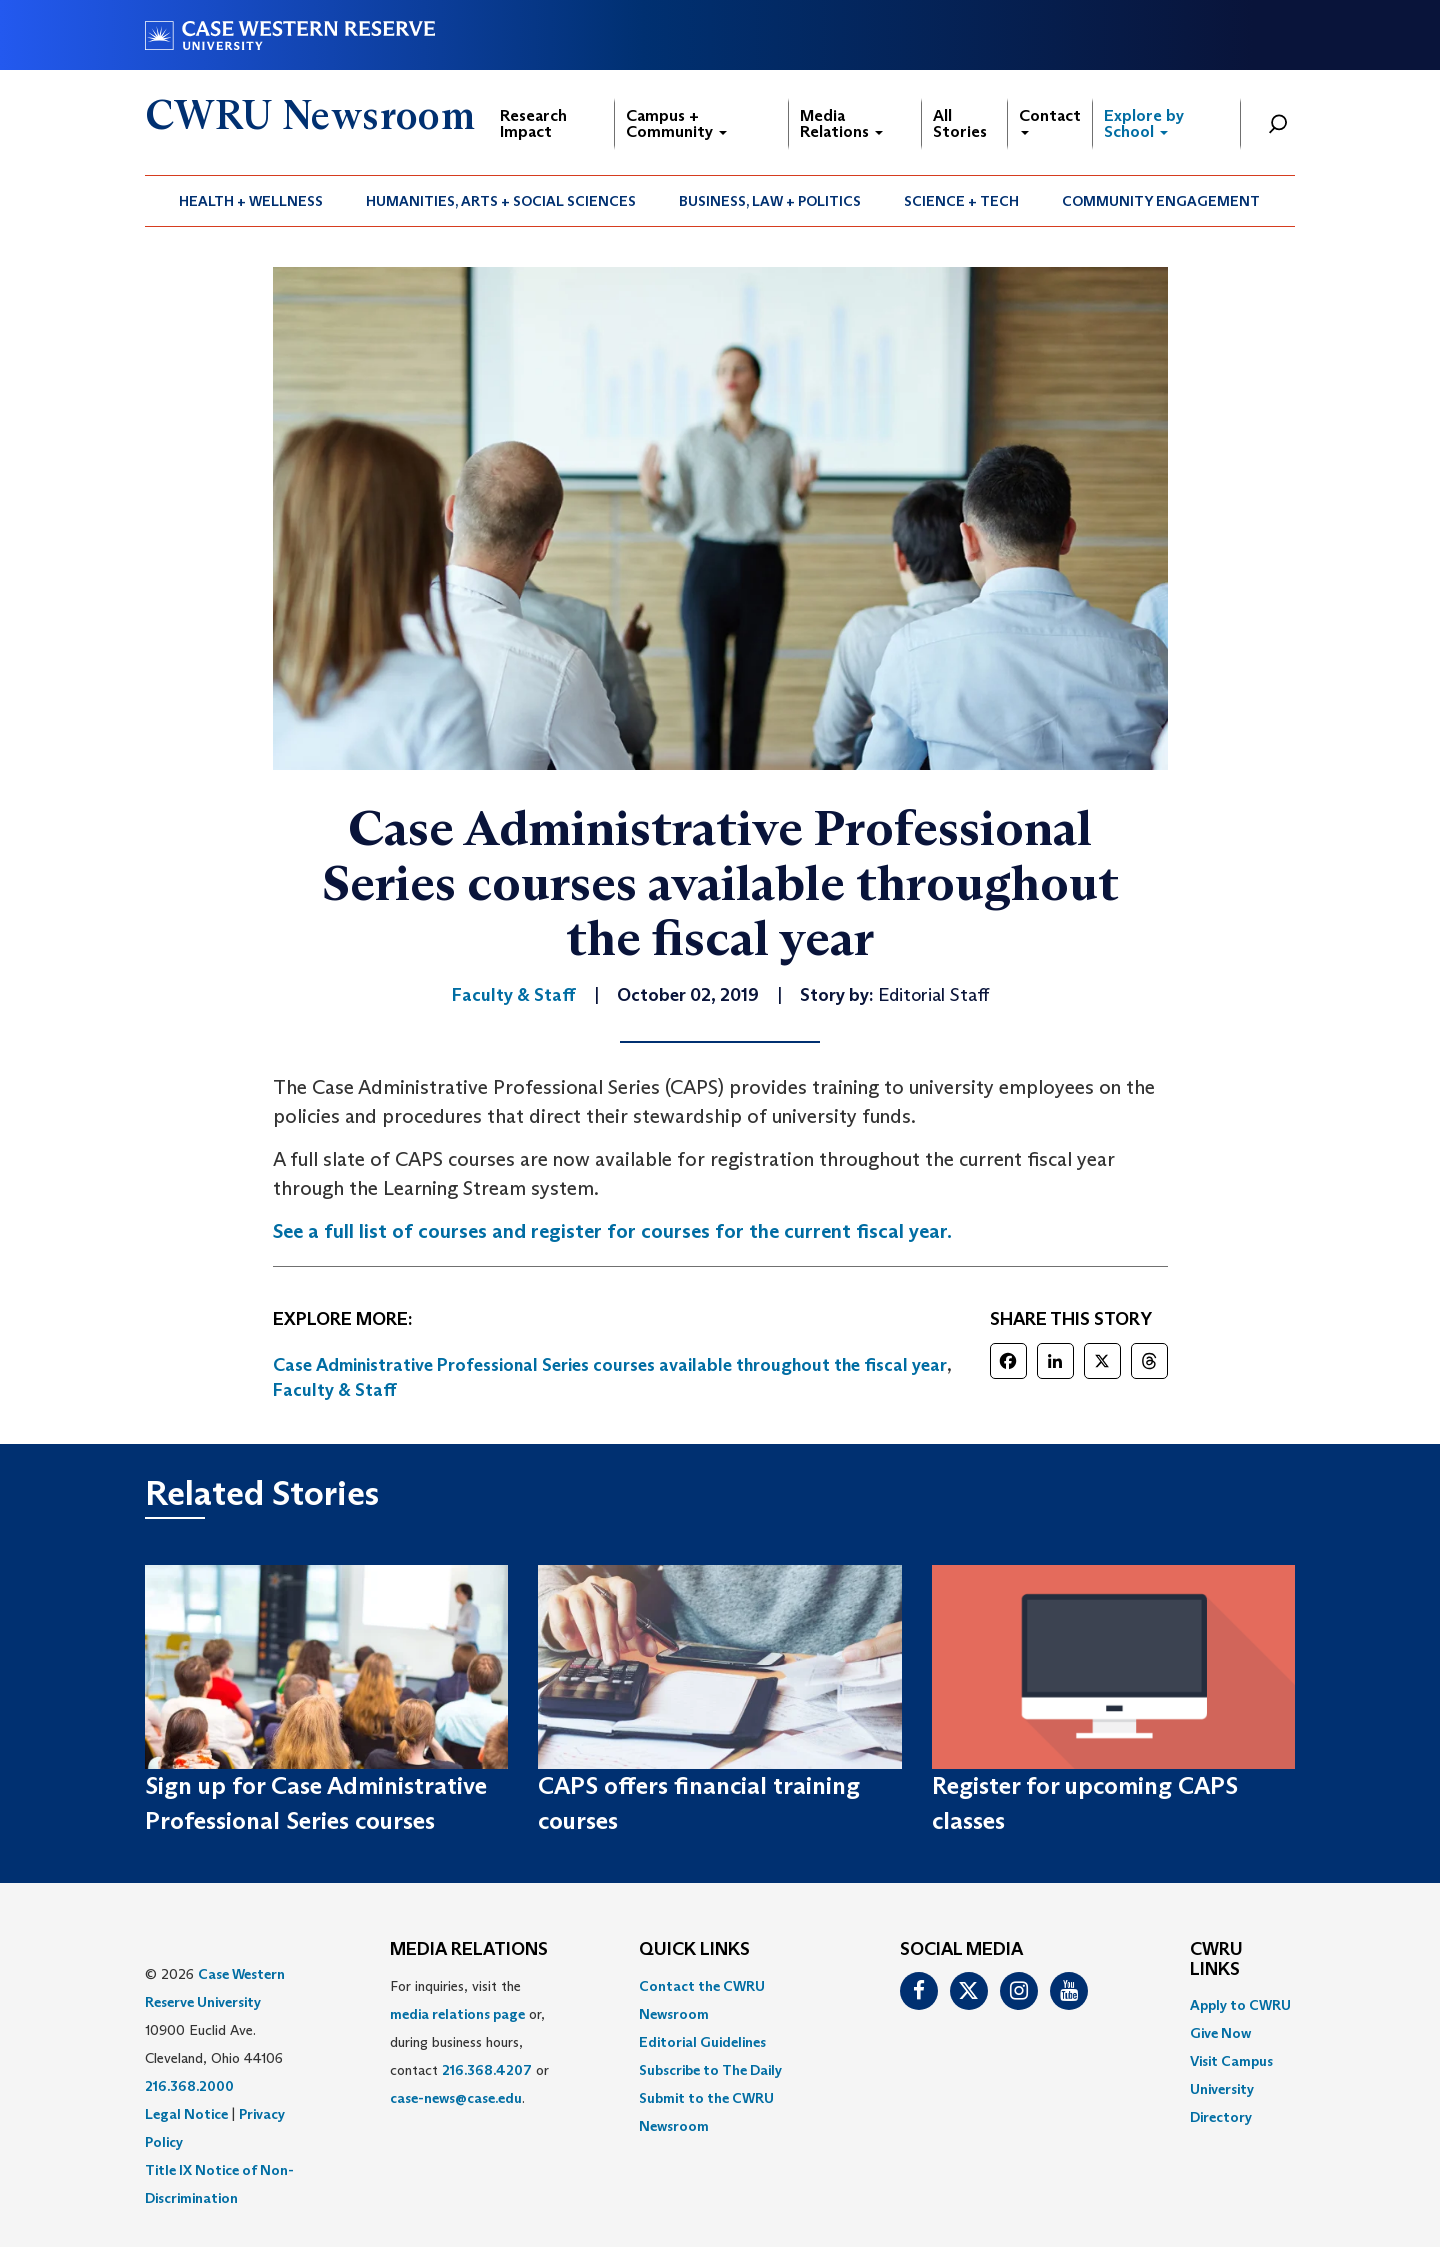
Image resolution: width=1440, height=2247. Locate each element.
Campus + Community (676, 123)
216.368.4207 (487, 2070)
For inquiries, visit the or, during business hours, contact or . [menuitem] (469, 2042)
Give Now (1220, 2033)
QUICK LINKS (694, 1950)
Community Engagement (1161, 201)
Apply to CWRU (1240, 2005)
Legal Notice (186, 2114)
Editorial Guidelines (702, 2042)
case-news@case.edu (456, 2098)
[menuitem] (251, 201)
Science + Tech (961, 201)
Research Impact (533, 123)
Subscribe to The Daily (710, 2070)
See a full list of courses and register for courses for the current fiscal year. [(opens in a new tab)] (612, 1231)
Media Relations (841, 123)
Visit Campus (1231, 2061)
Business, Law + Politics (770, 201)
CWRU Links (1216, 1960)
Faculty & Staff (335, 1390)
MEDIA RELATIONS (469, 1950)
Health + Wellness (251, 201)
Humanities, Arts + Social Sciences (501, 201)
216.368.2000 (189, 2086)
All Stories (960, 123)
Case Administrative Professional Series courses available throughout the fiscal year (610, 1365)
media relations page (457, 2014)
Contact (1050, 120)
